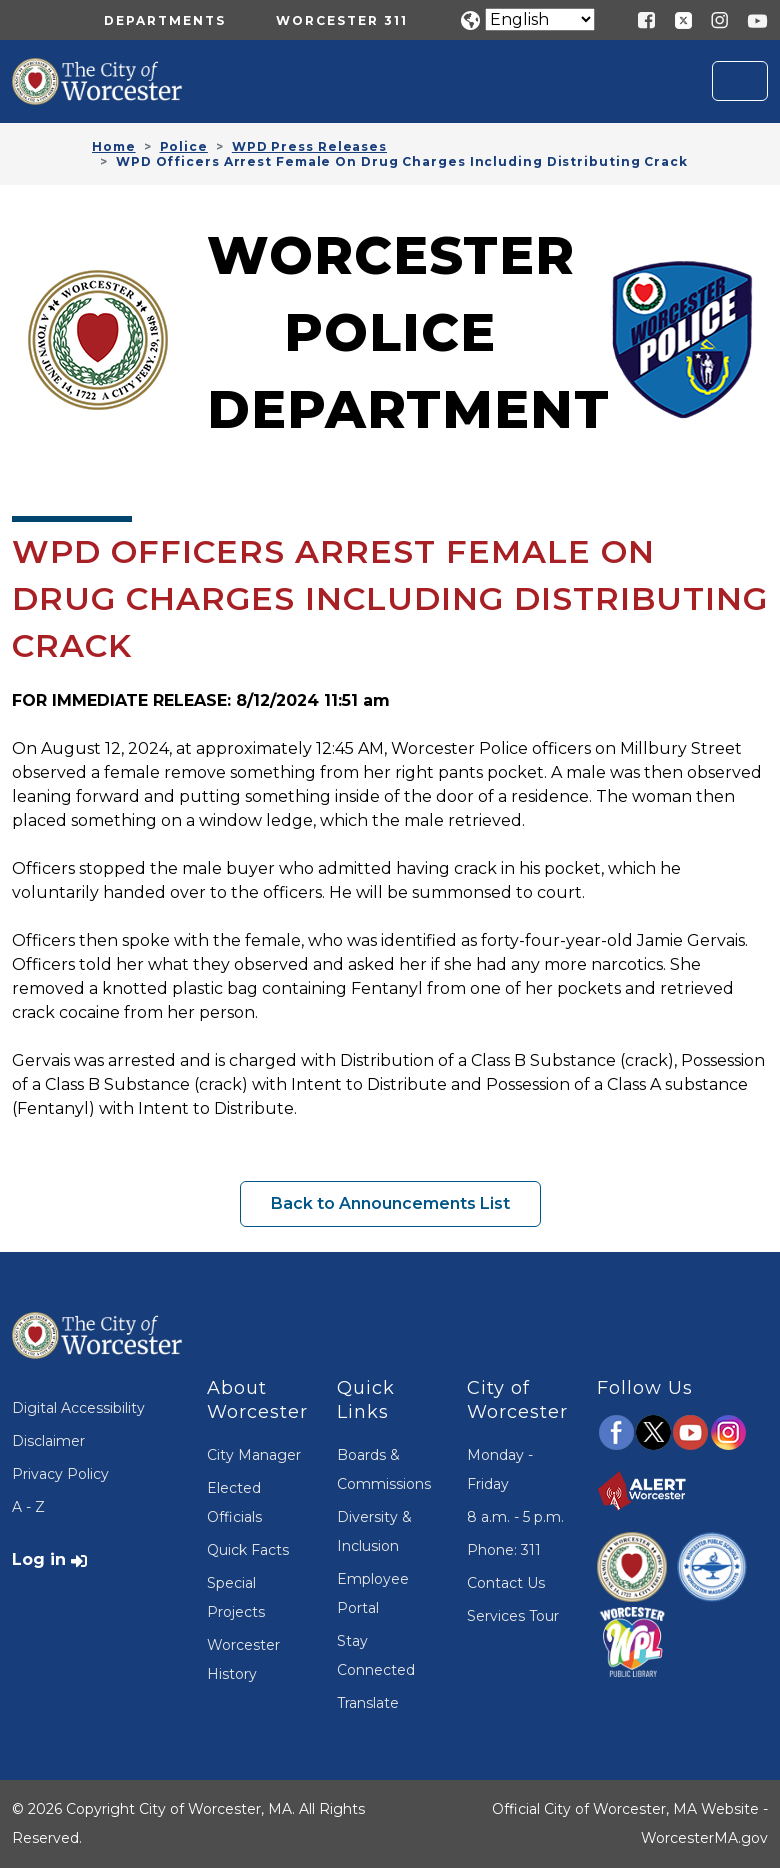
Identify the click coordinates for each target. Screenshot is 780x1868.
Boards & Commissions (384, 1469)
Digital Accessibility (78, 1408)
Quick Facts (248, 1550)
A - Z (28, 1507)
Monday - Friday (500, 1469)
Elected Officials (234, 1502)
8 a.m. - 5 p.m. (515, 1517)
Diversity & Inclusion (374, 1531)
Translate (368, 1703)
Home (114, 146)
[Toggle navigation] (740, 81)
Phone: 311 (504, 1550)
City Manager (254, 1455)
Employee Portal (373, 1593)
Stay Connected (376, 1655)
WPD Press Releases (309, 146)
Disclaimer (48, 1441)
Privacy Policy (60, 1474)
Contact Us (506, 1583)
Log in (39, 1559)
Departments (165, 20)
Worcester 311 (342, 20)
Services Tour (513, 1616)
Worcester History (243, 1659)
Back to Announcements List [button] (390, 1203)
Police (184, 146)
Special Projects (236, 1597)
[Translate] (540, 19)
